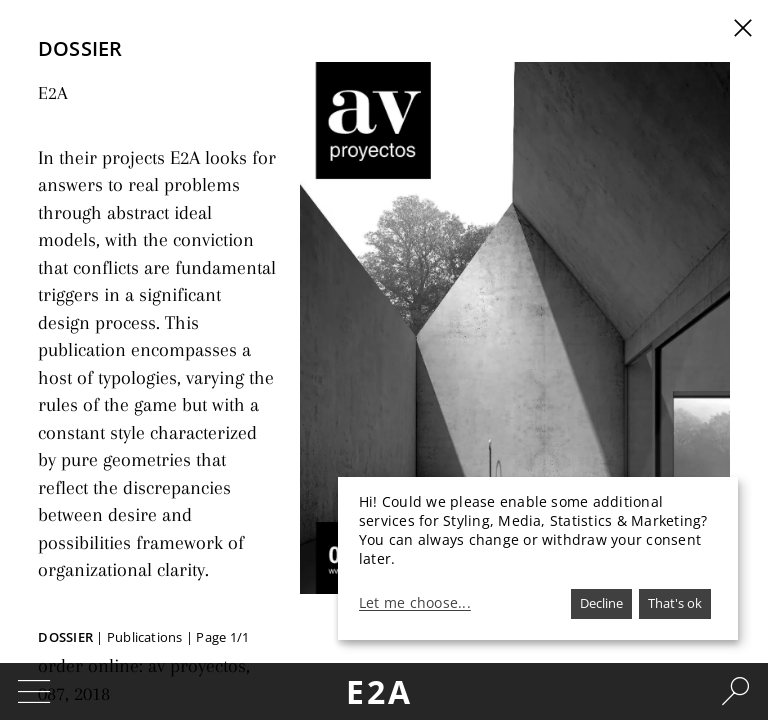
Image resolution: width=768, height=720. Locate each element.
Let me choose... (415, 603)
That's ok (675, 603)
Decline (601, 603)
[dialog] (538, 558)
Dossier (65, 637)
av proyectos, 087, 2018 (201, 533)
